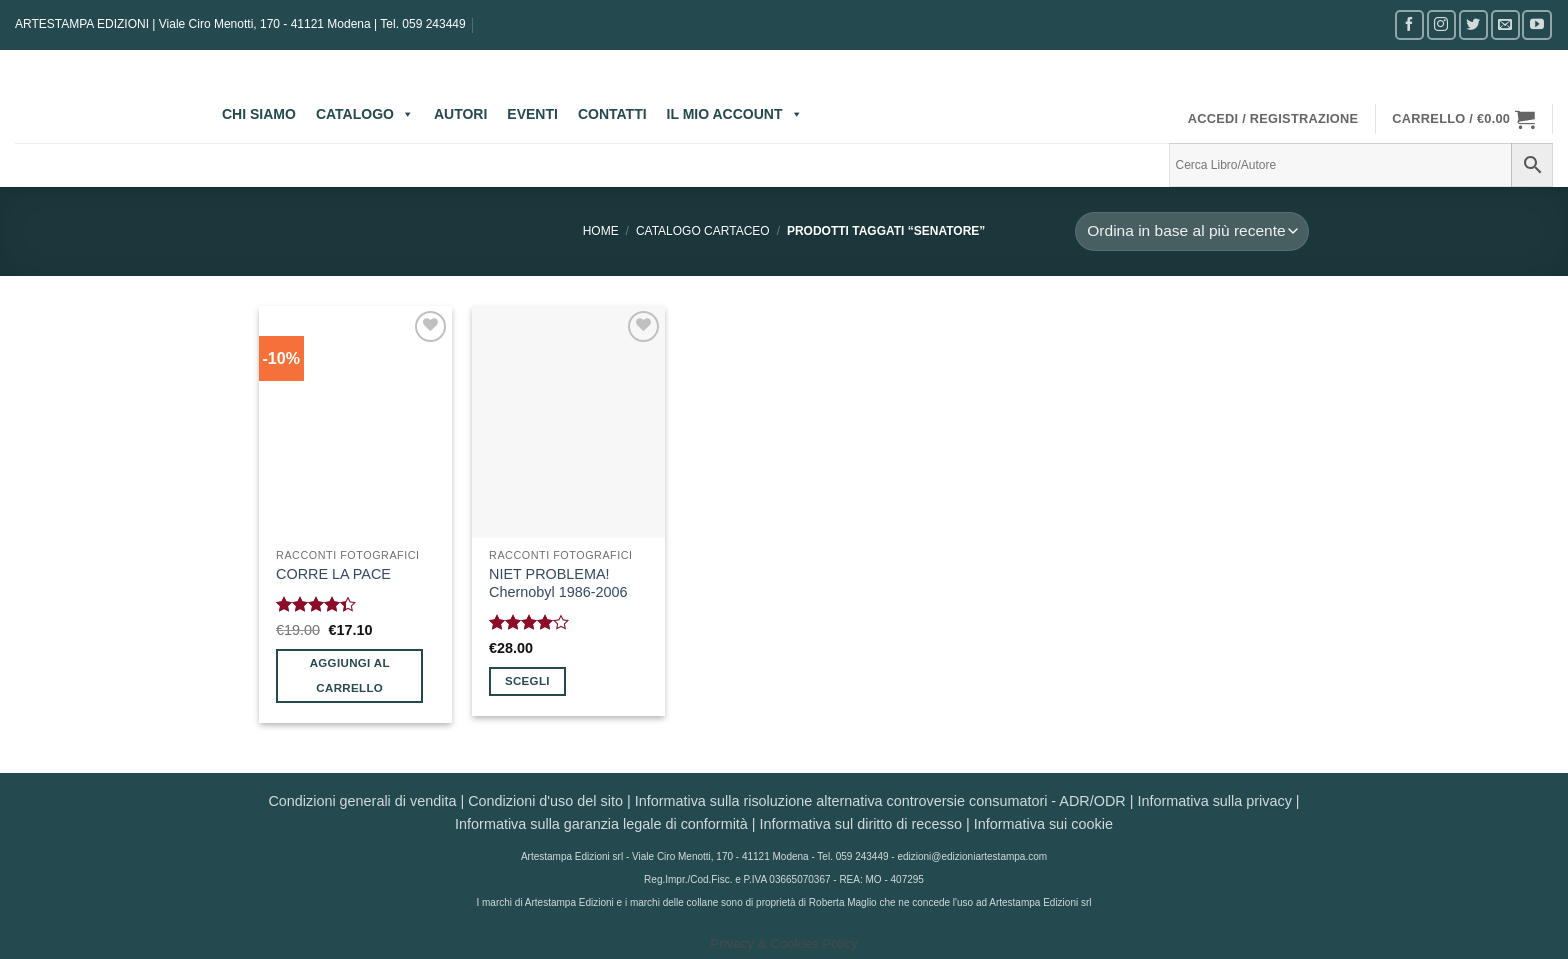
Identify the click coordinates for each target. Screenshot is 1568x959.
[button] (1273, 119)
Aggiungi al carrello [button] (350, 675)
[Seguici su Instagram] (1441, 24)
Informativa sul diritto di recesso (861, 824)
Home (601, 231)
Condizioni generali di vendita (362, 801)
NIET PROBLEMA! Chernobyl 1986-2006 (558, 583)
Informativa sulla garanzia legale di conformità (601, 824)
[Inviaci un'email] (1505, 24)
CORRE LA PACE (333, 574)
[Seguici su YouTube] (1536, 24)
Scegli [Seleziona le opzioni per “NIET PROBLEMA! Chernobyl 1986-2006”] (527, 681)
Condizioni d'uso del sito (545, 801)
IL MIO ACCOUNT (735, 114)
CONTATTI (612, 114)
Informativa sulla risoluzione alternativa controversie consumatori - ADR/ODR (880, 801)
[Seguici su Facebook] (1409, 24)
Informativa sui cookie (1043, 824)
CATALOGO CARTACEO (703, 231)
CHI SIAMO (259, 114)
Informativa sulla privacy (1214, 801)
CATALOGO (365, 114)
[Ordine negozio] (1192, 231)
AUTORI (460, 114)
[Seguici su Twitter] (1473, 24)
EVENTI (532, 114)
